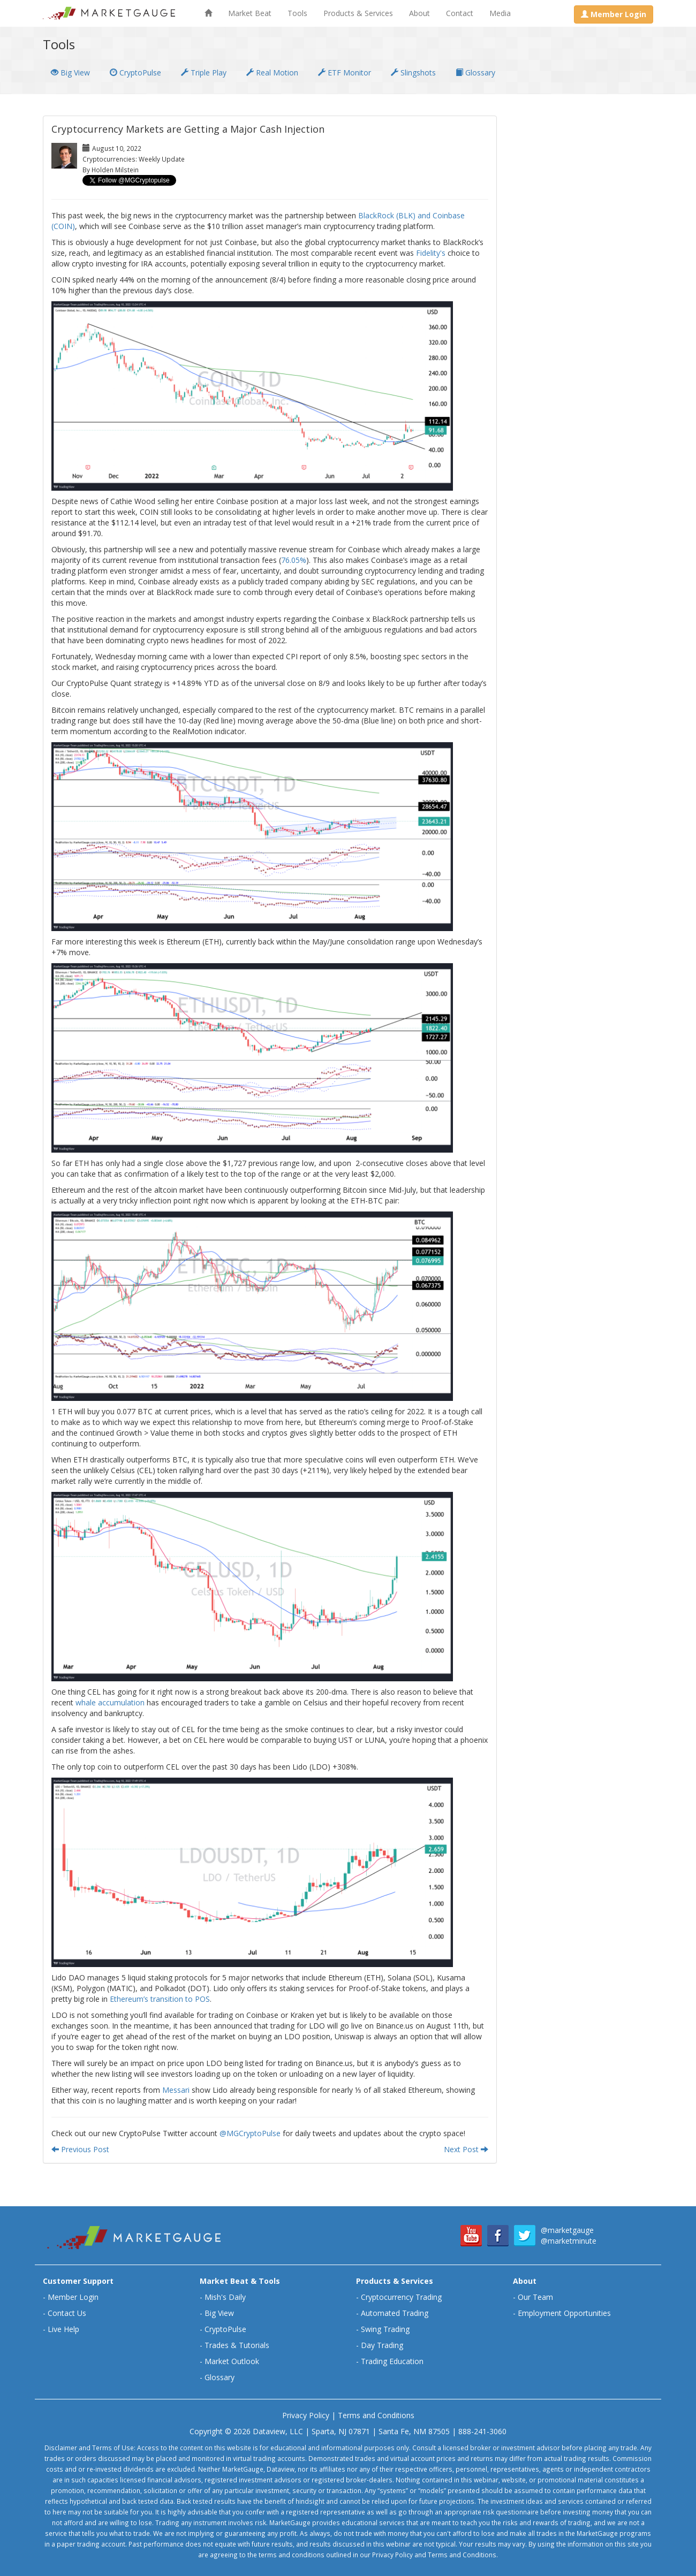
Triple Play (203, 72)
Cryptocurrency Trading (401, 2297)
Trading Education (392, 2361)
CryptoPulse (135, 72)
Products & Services (358, 13)
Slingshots (413, 72)
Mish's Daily (225, 2297)
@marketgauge (567, 2230)
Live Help (63, 2329)
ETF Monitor (344, 72)
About (419, 13)
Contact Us (67, 2313)
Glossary (475, 72)
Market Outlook (232, 2361)
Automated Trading (394, 2313)
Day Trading (382, 2345)
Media (500, 13)
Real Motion (272, 72)
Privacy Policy (305, 2415)
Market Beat (249, 13)
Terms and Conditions (376, 2415)
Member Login (73, 2297)
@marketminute (568, 2241)
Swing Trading (385, 2329)
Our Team (535, 2297)
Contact (459, 13)
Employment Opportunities (564, 2313)
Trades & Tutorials (237, 2345)
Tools (297, 13)
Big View (70, 72)
